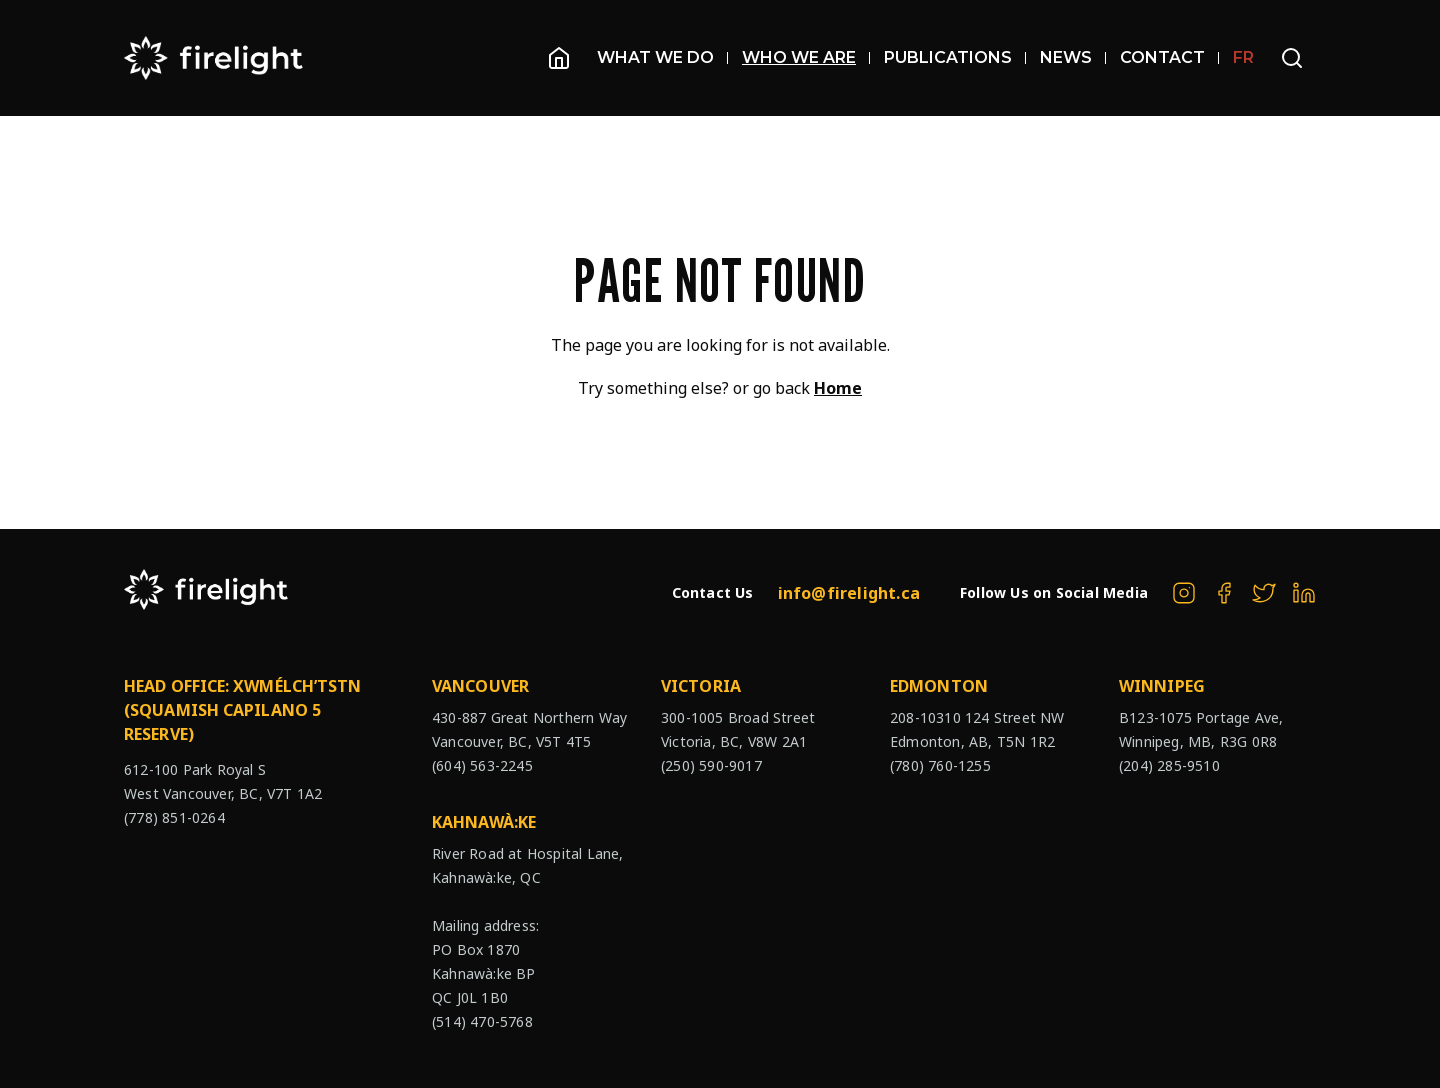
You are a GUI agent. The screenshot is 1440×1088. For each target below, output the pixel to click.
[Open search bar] (1292, 58)
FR (1243, 57)
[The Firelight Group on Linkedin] (1304, 593)
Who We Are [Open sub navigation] (806, 57)
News (1073, 57)
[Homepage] (559, 58)
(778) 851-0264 (174, 817)
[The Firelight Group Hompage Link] (214, 58)
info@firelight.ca (849, 593)
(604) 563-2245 (482, 765)
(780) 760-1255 (940, 765)
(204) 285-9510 (1169, 765)
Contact (1169, 57)
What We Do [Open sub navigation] (662, 57)
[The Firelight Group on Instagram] (1184, 593)
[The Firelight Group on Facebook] (1224, 593)
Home (838, 388)
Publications (955, 57)
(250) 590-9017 (711, 765)
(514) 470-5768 (482, 1021)
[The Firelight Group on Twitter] (1264, 593)
